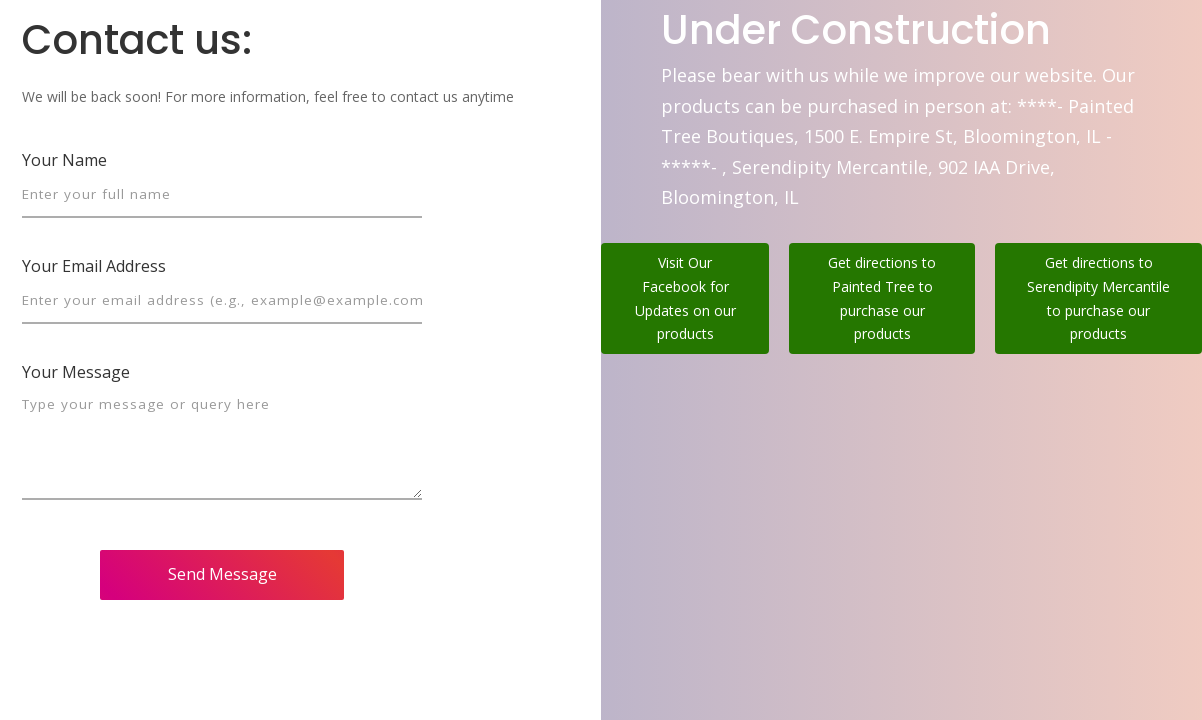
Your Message (76, 372)
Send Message (222, 574)
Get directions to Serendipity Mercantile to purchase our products (1098, 298)
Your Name (64, 160)
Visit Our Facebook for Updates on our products (685, 298)
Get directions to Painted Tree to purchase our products (882, 298)
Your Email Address (94, 266)
